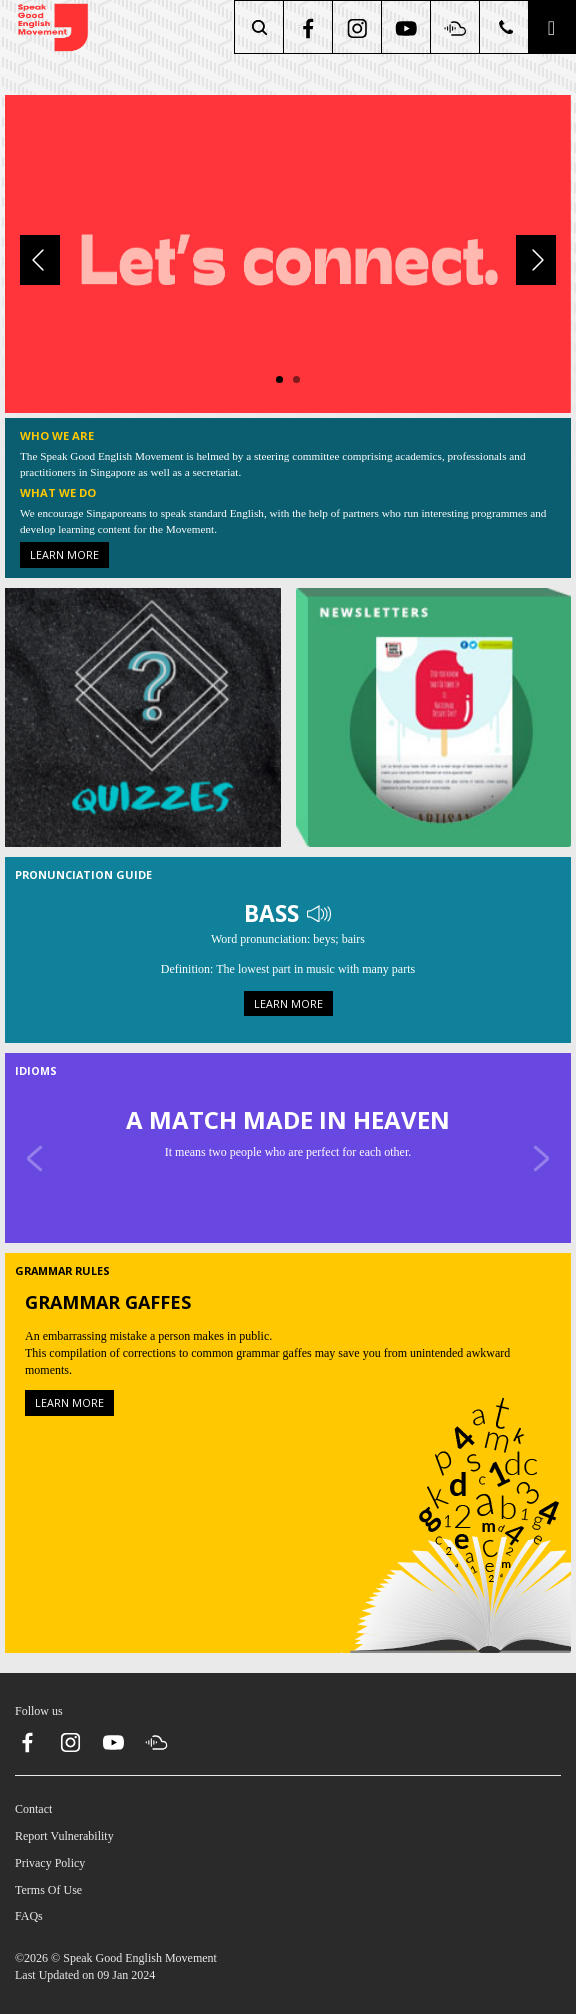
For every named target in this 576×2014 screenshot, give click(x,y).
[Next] (536, 260)
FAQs (29, 1916)
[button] (551, 27)
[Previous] (40, 260)
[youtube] (407, 27)
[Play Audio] (319, 912)
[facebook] (309, 27)
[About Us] (288, 253)
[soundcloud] (456, 27)
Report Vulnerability (64, 1836)
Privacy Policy (50, 1863)
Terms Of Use (48, 1890)
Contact (33, 1809)
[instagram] (358, 27)
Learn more (64, 554)
